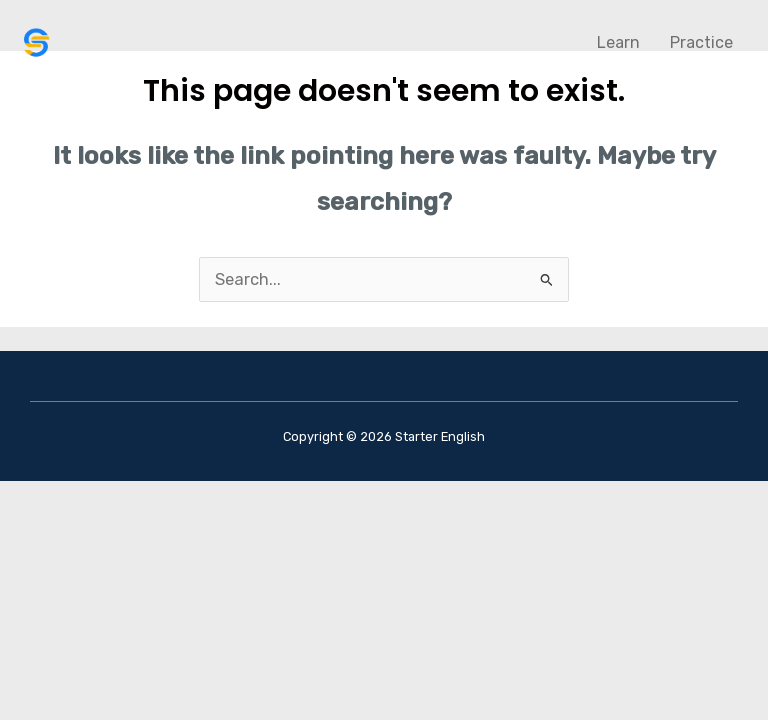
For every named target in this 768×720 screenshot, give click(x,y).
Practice (701, 42)
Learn (618, 42)
